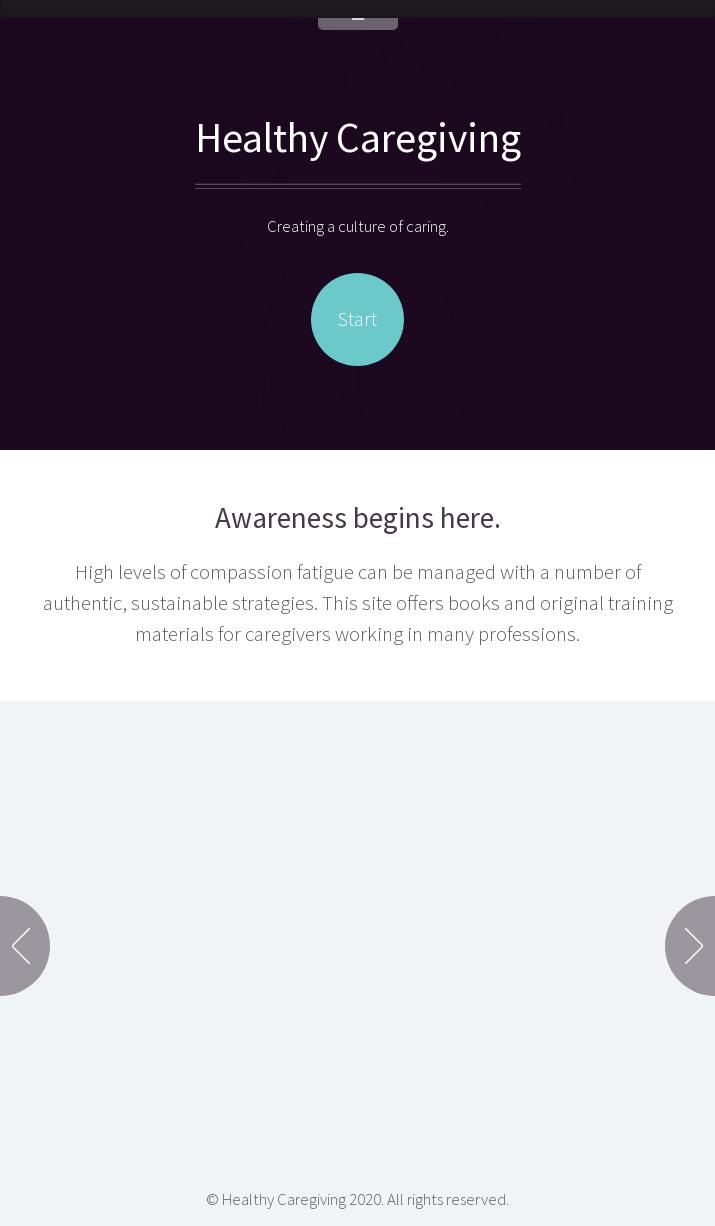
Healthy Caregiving (358, 137)
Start (357, 319)
